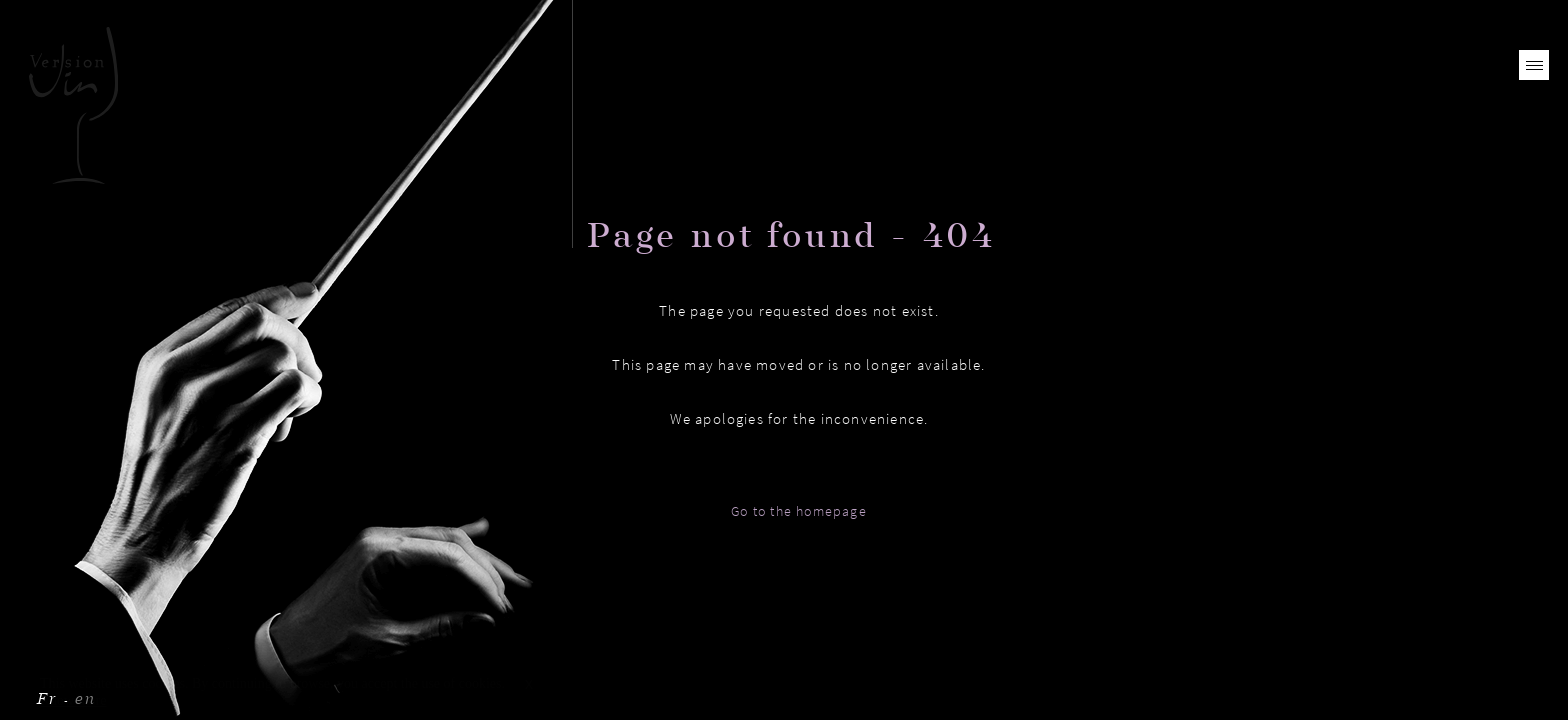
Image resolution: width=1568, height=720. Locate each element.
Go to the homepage (799, 511)
